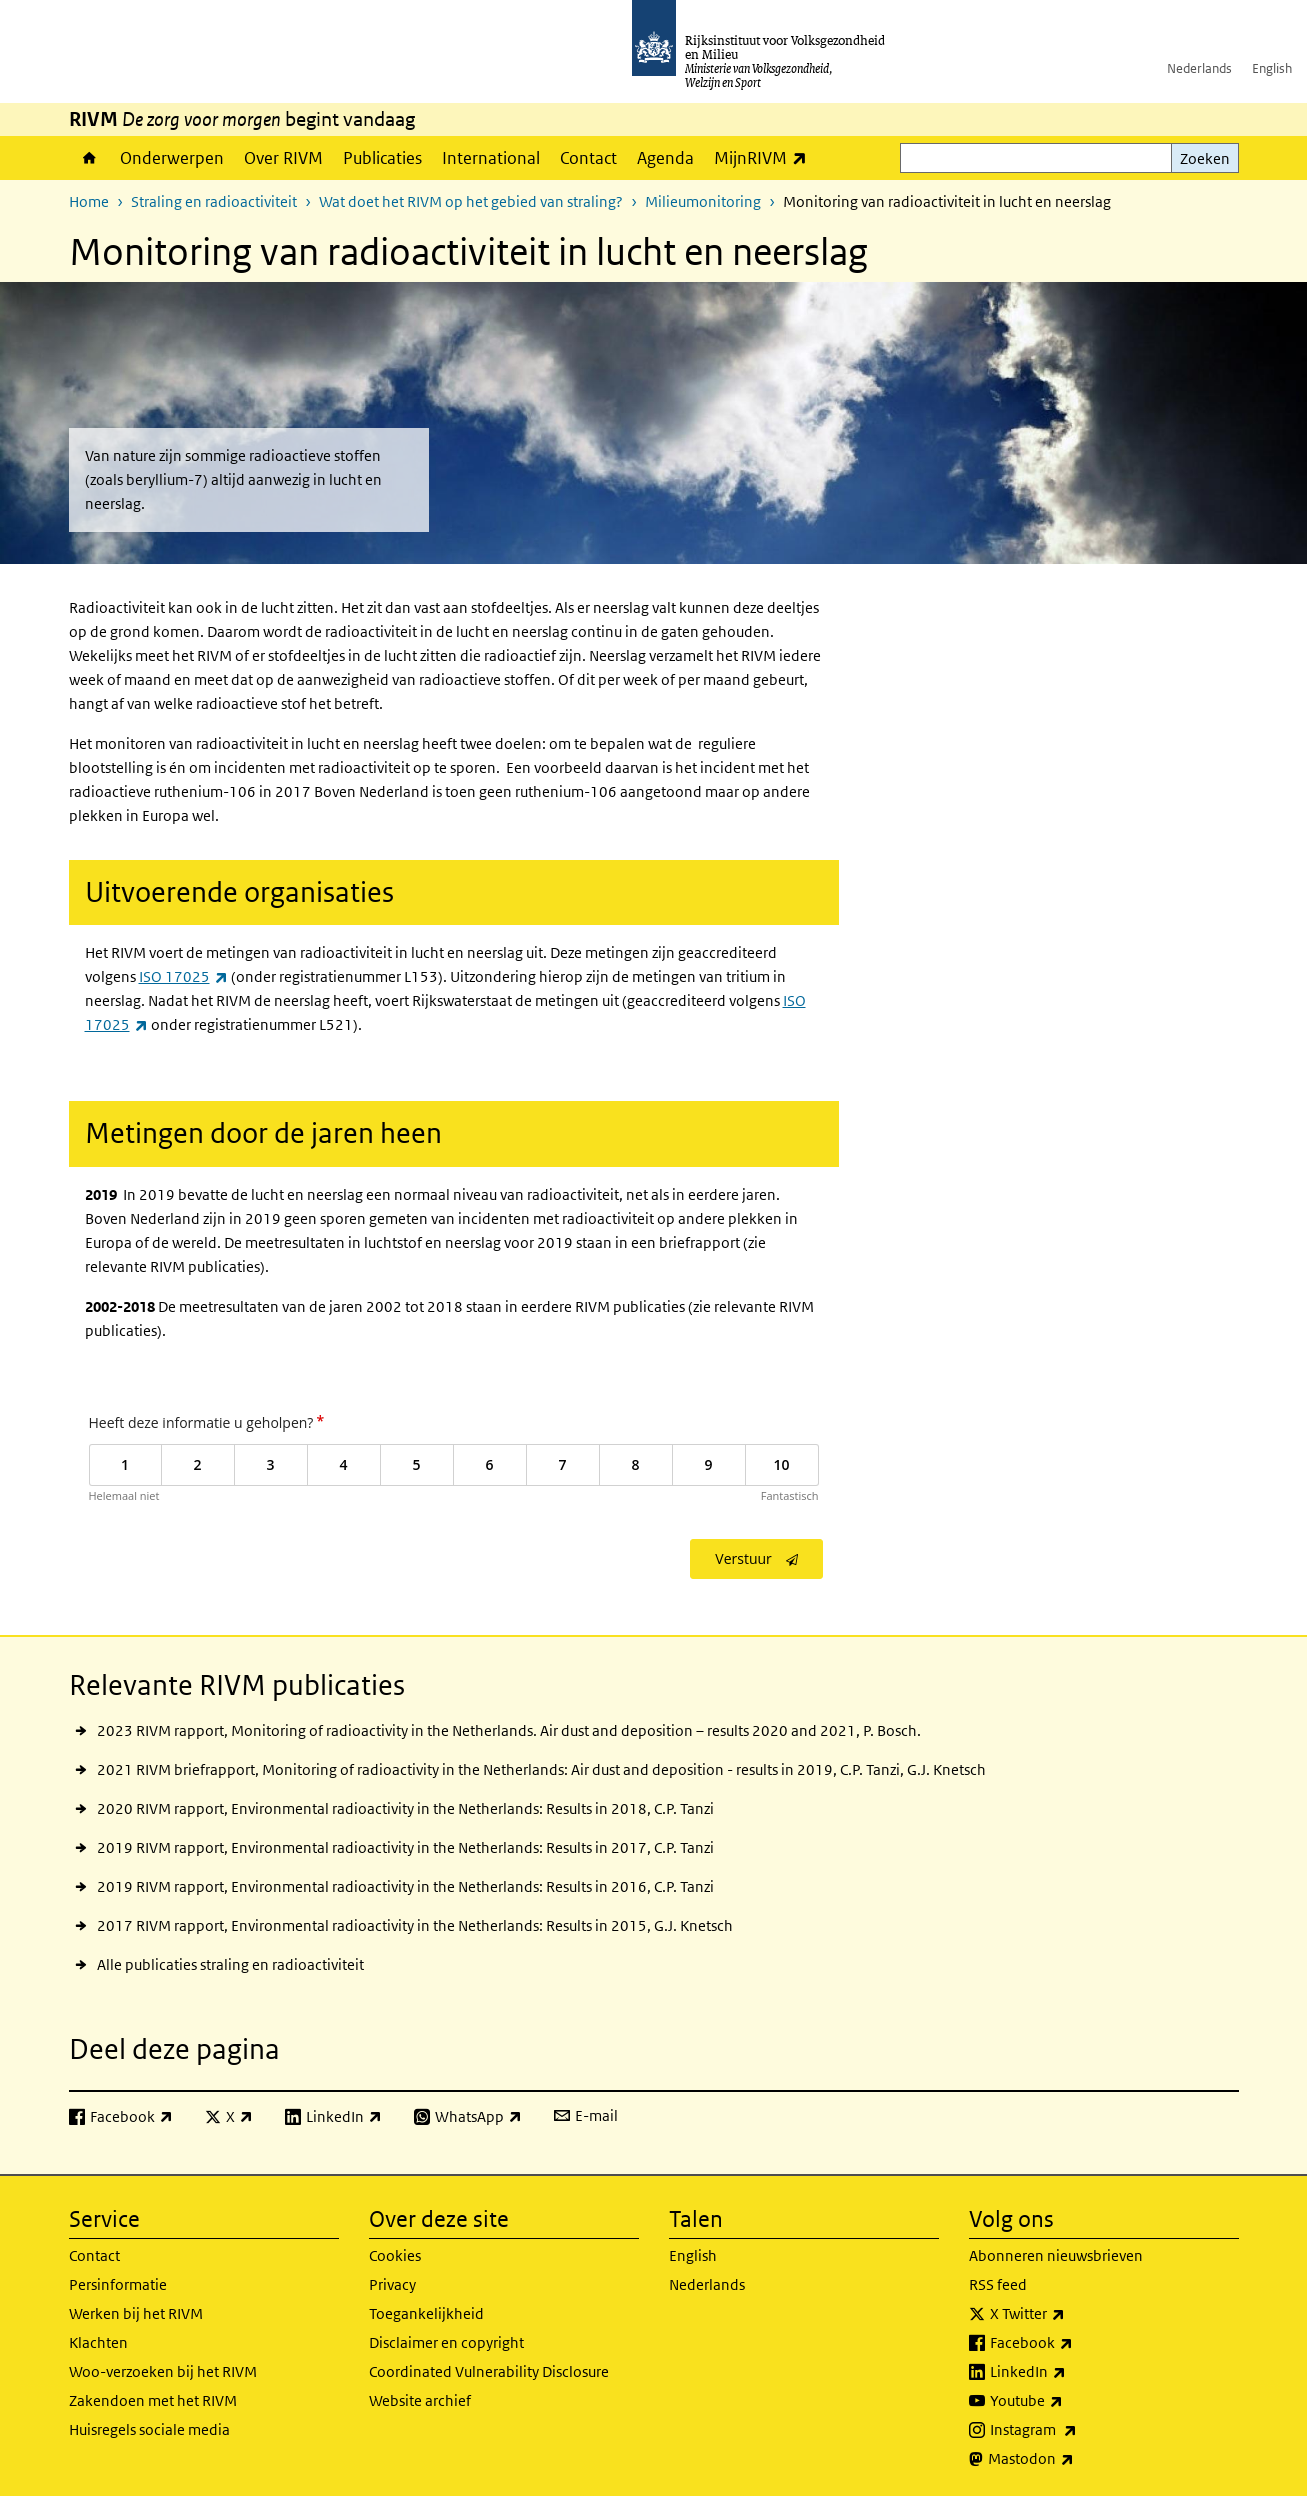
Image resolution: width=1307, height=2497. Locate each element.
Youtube (1070, 2401)
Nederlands (1199, 68)
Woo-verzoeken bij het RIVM (163, 2371)
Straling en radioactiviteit (214, 201)
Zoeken (1205, 158)
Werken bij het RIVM (136, 2313)
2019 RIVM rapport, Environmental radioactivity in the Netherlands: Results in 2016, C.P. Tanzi (405, 1886)
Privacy (392, 2284)
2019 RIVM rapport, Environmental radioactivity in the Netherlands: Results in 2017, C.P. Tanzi (405, 1847)
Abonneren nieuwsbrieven (1056, 2255)
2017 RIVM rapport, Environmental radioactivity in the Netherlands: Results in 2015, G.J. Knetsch (415, 1925)
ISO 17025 (183, 976)
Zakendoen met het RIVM (153, 2400)
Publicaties (382, 158)
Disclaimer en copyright (446, 2342)
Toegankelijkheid (426, 2313)
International (491, 158)
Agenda (665, 158)
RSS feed (998, 2284)
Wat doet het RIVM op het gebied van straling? (471, 201)
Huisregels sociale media (149, 2429)
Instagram (1077, 2430)
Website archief (420, 2400)
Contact (588, 158)
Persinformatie (118, 2284)
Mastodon (1075, 2459)
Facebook (1075, 2343)
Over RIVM (283, 158)
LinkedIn (1072, 2372)
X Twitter (1071, 2314)
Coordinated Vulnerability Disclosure (489, 2371)
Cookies (395, 2255)
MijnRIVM (765, 157)
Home (89, 158)
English (1272, 68)
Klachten (98, 2342)
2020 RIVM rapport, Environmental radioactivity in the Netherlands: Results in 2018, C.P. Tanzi (405, 1808)
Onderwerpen (172, 158)
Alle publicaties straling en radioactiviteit (230, 1964)
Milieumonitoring (703, 201)
